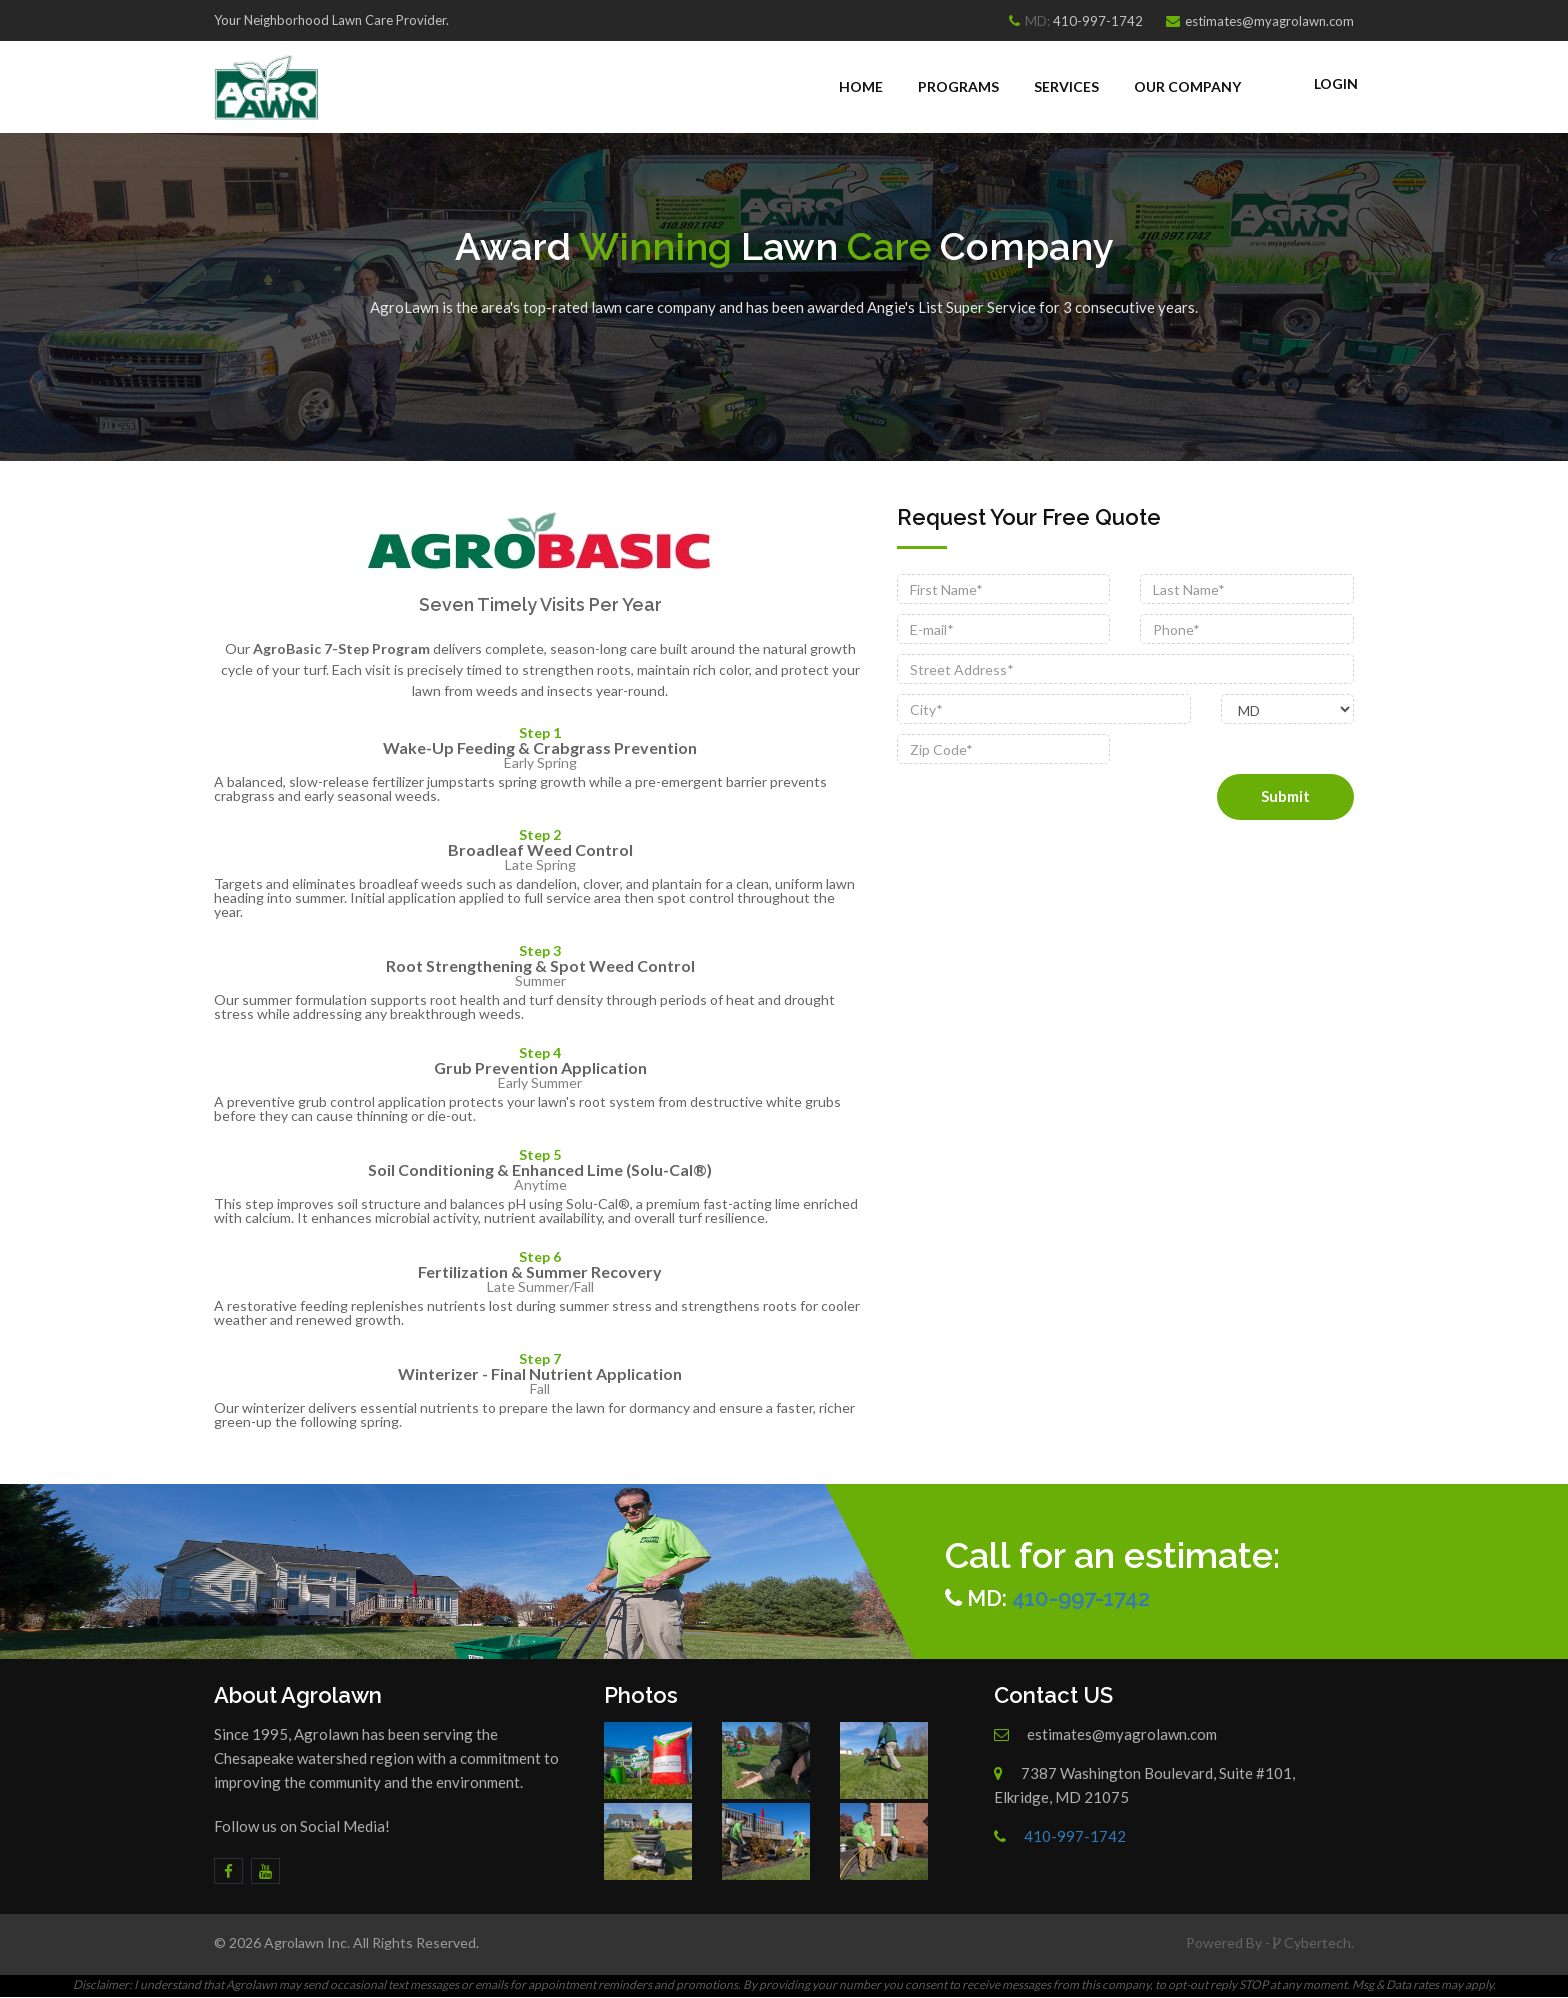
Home (861, 86)
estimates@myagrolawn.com (1269, 21)
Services (1066, 86)
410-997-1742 (1098, 21)
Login (1336, 83)
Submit (1285, 796)
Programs (958, 86)
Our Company (1187, 86)
